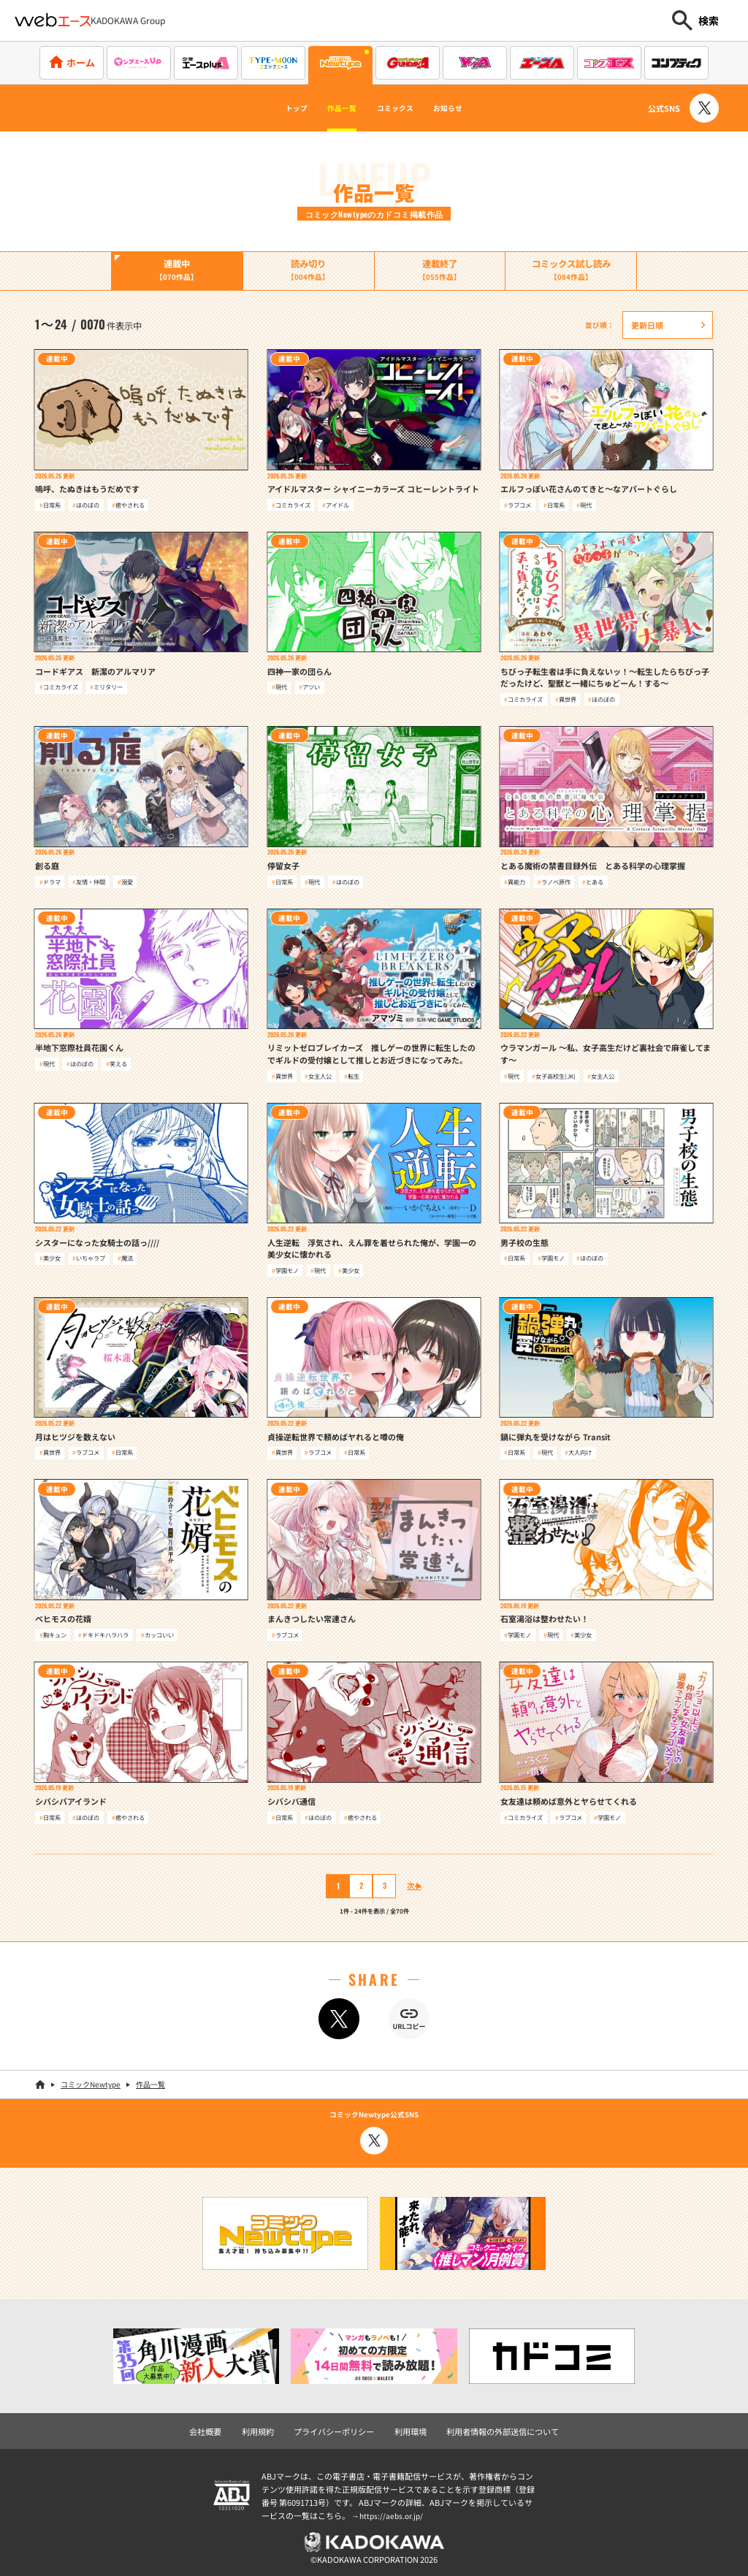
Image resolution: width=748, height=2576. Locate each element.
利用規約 (266, 2427)
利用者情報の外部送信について (494, 2427)
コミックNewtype (91, 2081)
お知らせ (474, 108)
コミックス (402, 108)
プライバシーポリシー (337, 2427)
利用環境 (409, 2427)
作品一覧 (328, 108)
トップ (268, 108)
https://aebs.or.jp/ (393, 2511)
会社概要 (217, 2427)
